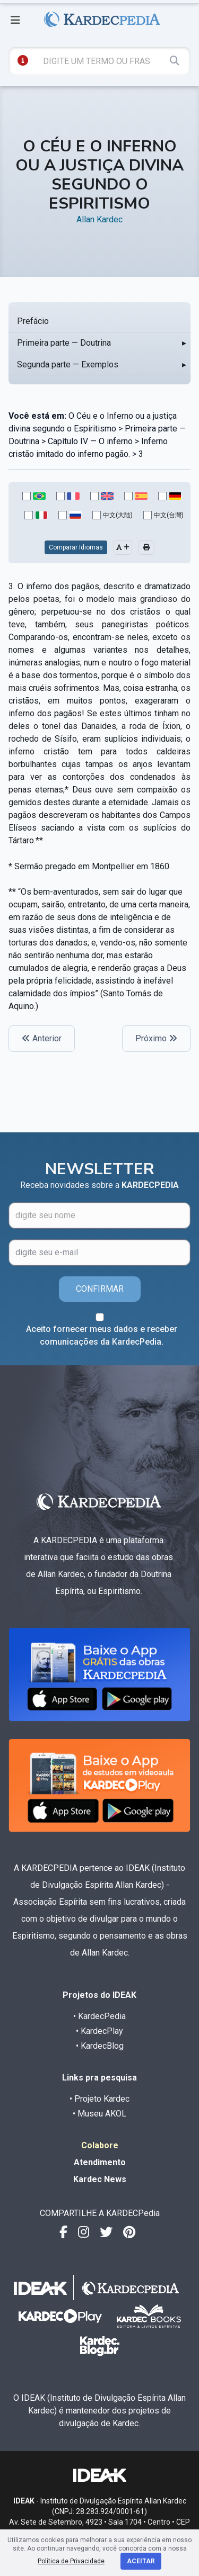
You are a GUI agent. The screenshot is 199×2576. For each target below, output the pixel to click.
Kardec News (99, 2179)
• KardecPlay (99, 2031)
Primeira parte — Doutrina (64, 343)
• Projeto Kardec (99, 2099)
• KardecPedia (99, 2016)
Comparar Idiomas (76, 547)
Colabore (99, 2145)
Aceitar (141, 2561)
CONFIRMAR (100, 1289)
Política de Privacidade (71, 2561)
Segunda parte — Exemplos (67, 364)
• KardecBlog (100, 2046)
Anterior (42, 1038)
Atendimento (100, 2162)
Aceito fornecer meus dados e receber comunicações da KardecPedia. (101, 1335)
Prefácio (33, 321)
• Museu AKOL (99, 2114)
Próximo (156, 1038)
